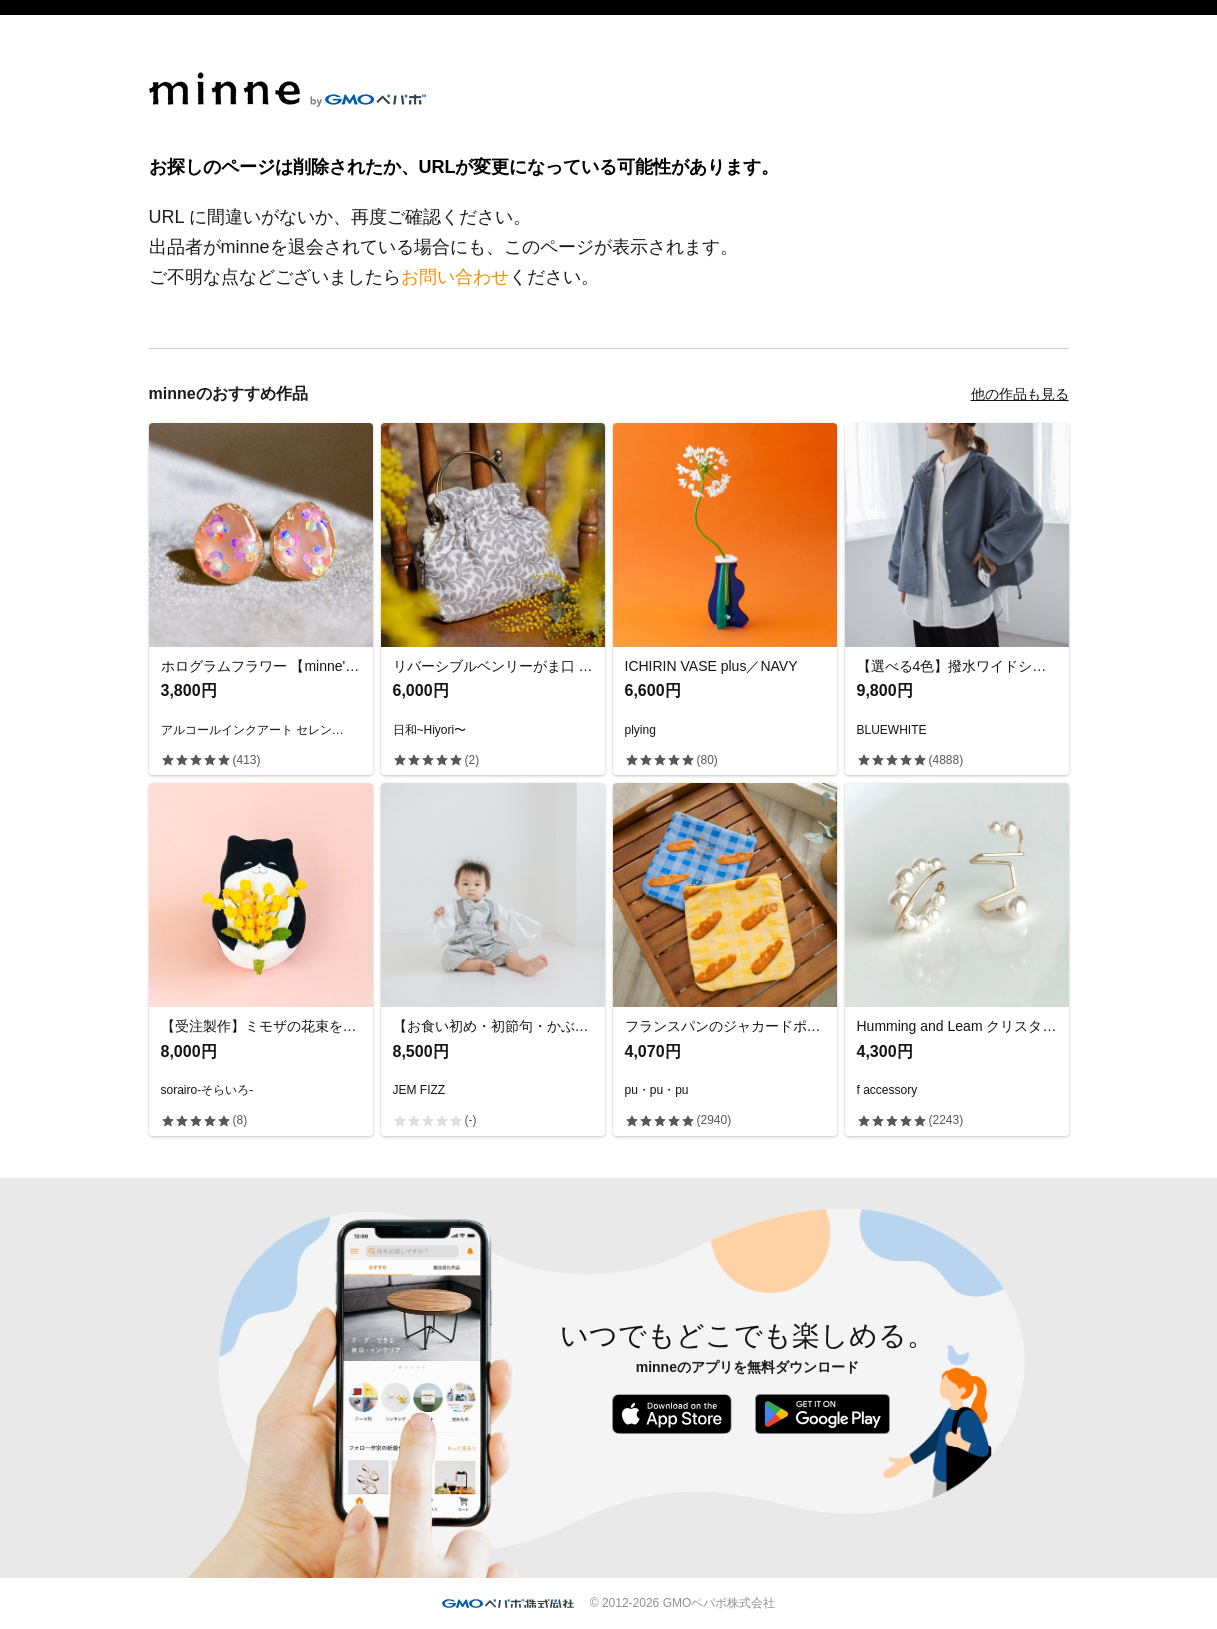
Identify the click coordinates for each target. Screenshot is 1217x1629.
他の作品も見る (1020, 394)
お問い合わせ (455, 277)
